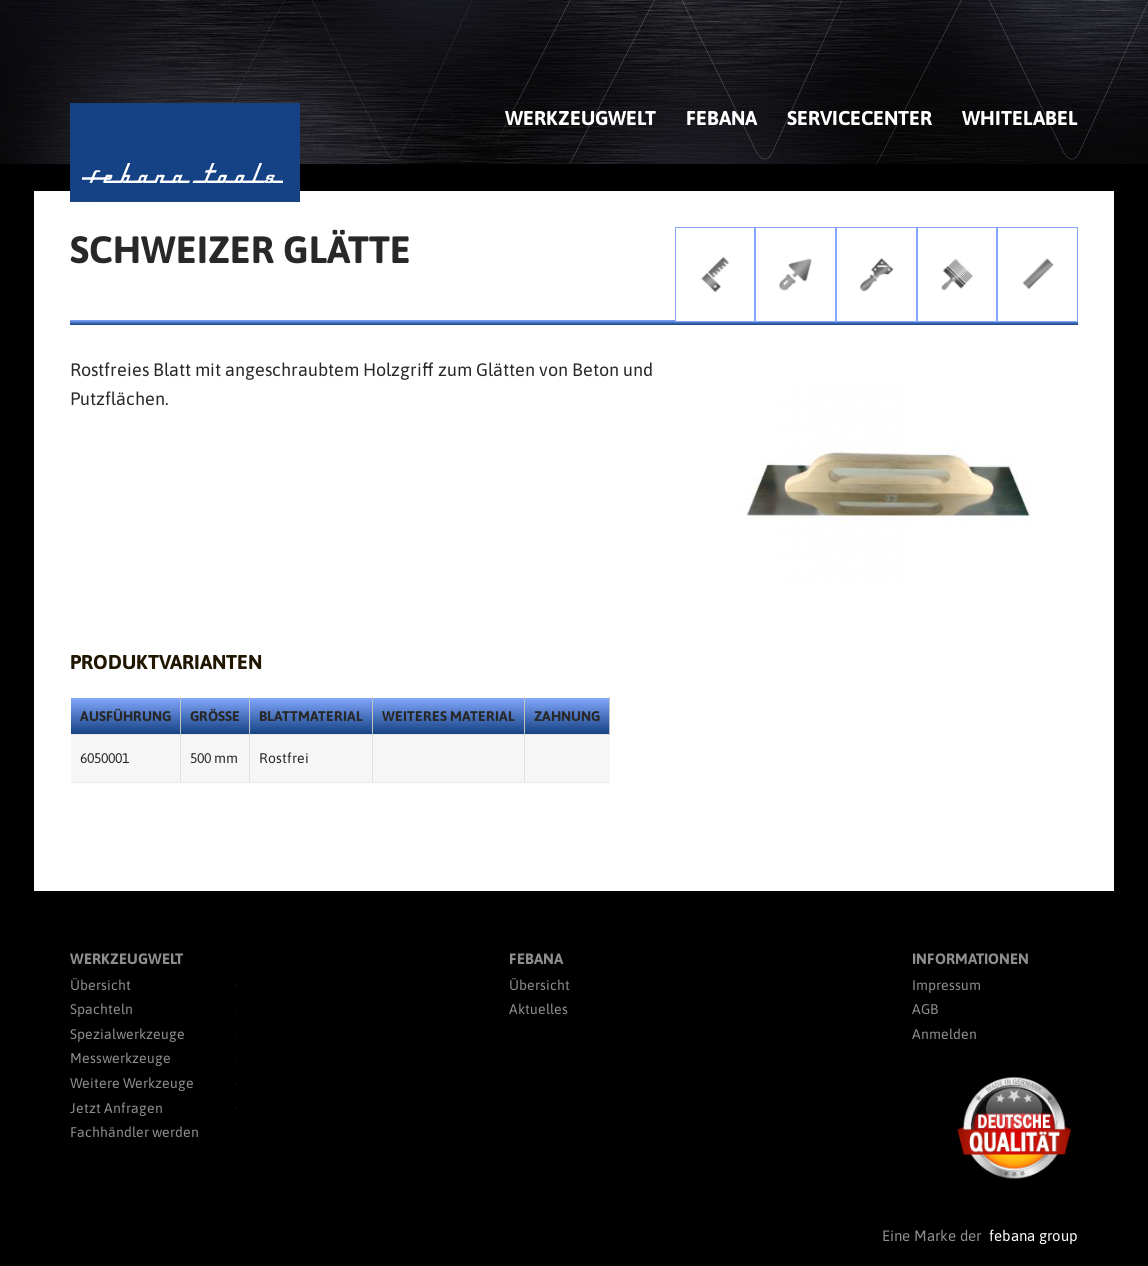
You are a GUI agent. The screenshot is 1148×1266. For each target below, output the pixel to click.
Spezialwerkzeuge (127, 1034)
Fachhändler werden (134, 1132)
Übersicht (100, 985)
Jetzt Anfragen (116, 1108)
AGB (925, 1009)
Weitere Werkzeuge (132, 1083)
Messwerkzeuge (120, 1058)
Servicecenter (859, 117)
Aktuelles (538, 1009)
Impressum (946, 985)
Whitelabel (1020, 117)
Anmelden (944, 1034)
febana (721, 117)
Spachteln (101, 1009)
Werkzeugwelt (580, 117)
